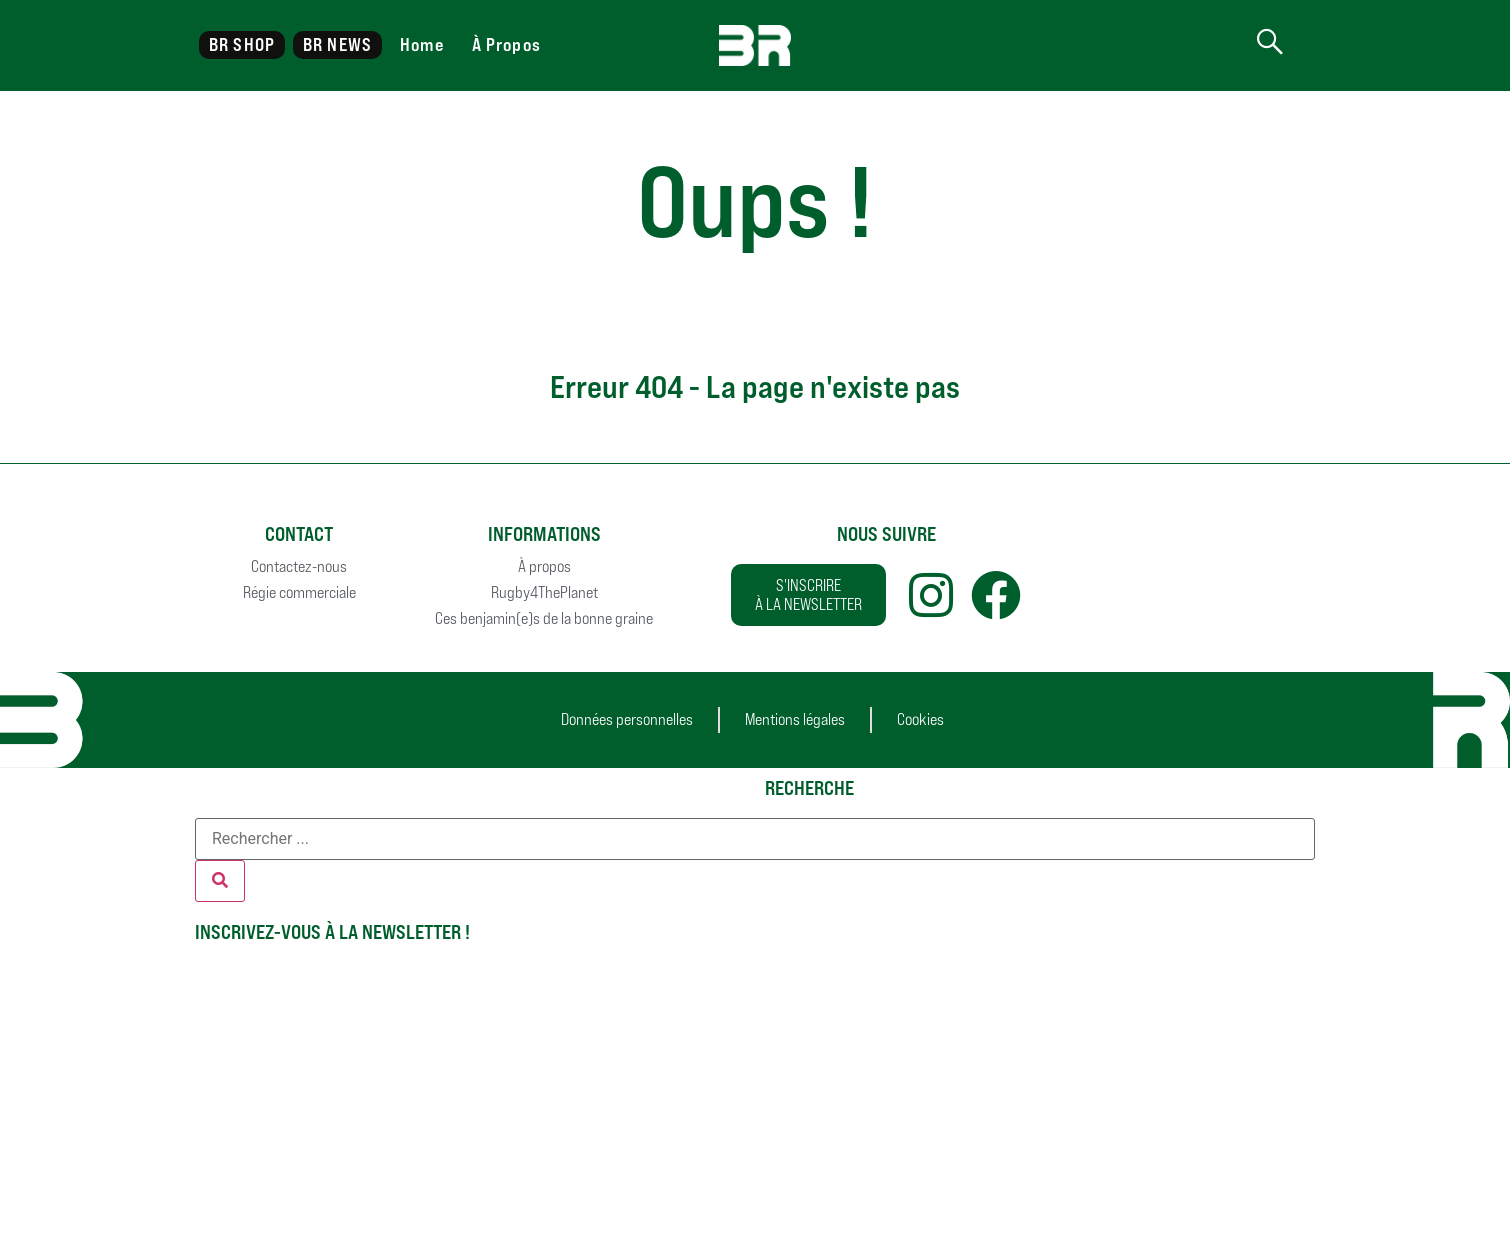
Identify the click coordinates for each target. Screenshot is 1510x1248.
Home (421, 44)
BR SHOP (242, 44)
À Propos (506, 44)
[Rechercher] (220, 881)
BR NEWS (337, 44)
